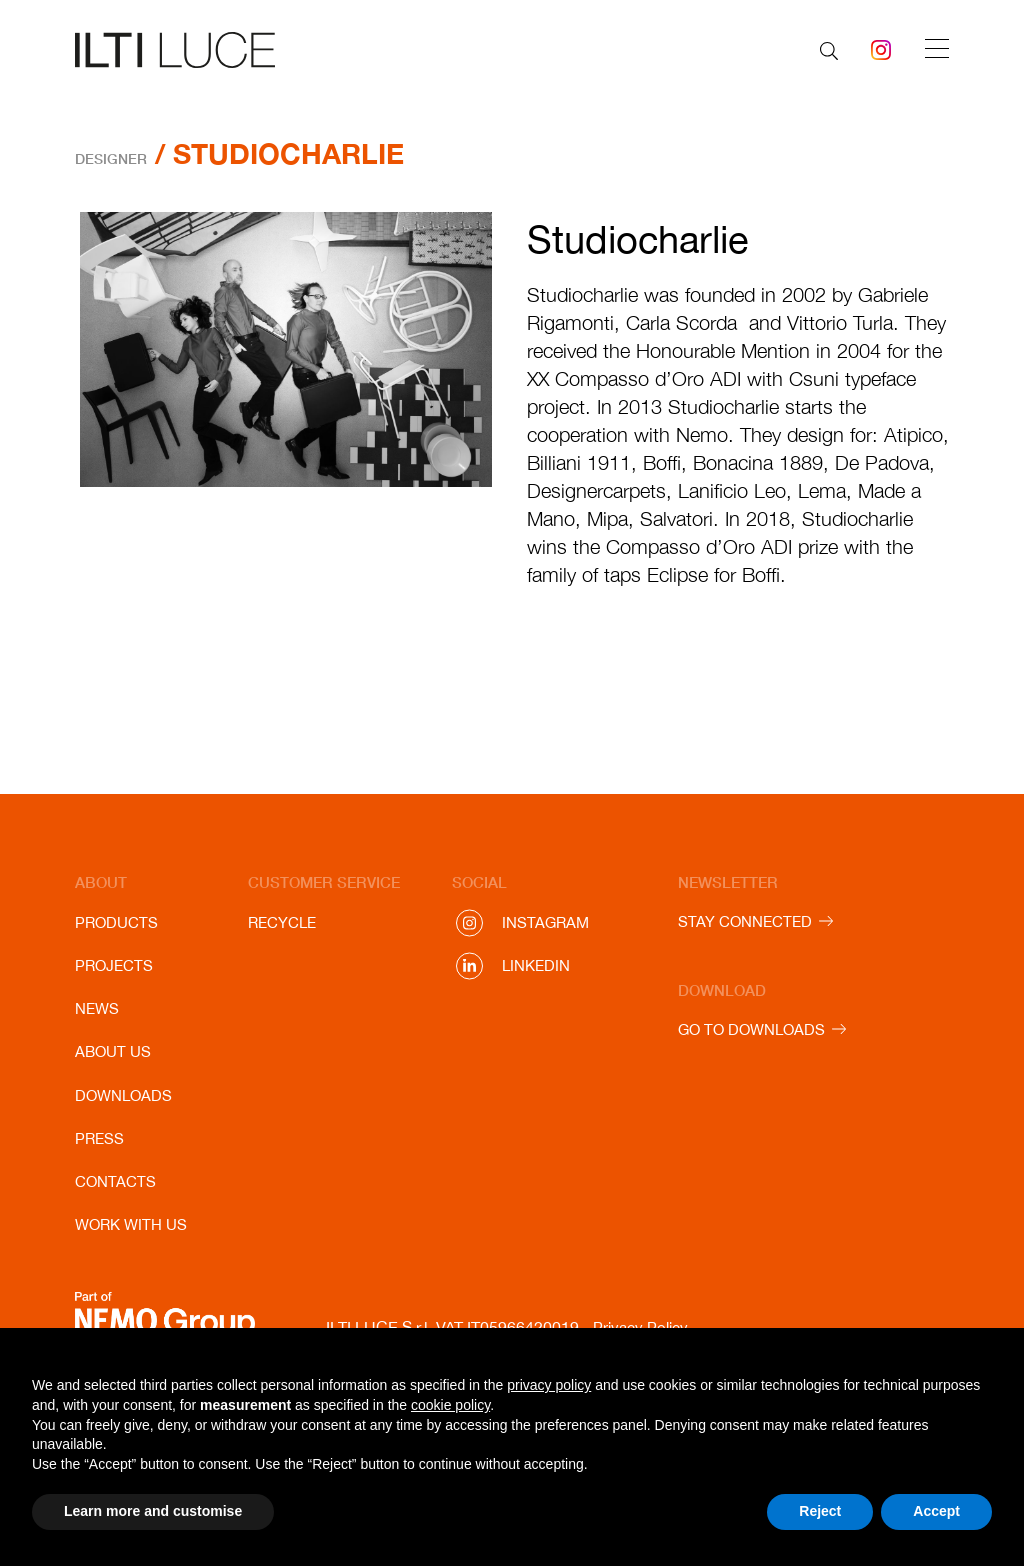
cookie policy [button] (450, 1405)
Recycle (282, 922)
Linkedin (536, 965)
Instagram (545, 922)
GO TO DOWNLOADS (751, 1029)
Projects (114, 965)
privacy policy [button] (549, 1385)
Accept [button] (936, 1511)
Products (116, 922)
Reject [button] (820, 1511)
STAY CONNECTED (745, 921)
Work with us (131, 1224)
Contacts (115, 1181)
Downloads (123, 1095)
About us (113, 1051)
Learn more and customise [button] (153, 1511)
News (97, 1008)
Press (99, 1138)
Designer (111, 158)
